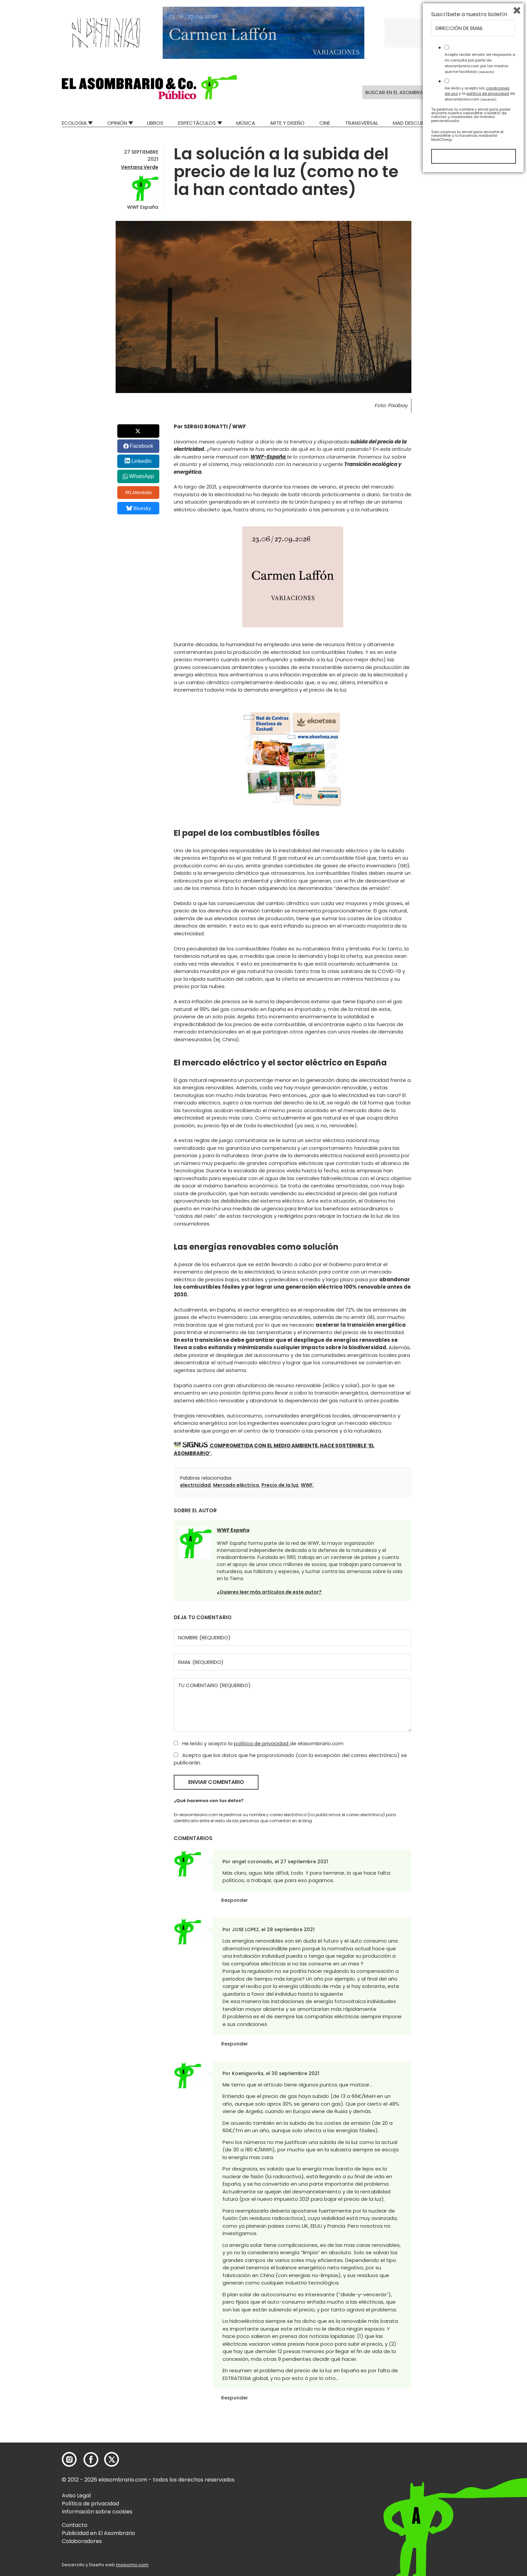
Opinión (117, 122)
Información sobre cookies (97, 2511)
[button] (149, 87)
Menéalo (139, 492)
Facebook (141, 446)
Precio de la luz (279, 1485)
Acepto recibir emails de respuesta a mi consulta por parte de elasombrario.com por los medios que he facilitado (480, 2463)
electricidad (195, 1485)
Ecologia (74, 122)
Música (245, 122)
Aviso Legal (76, 2495)
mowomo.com (132, 2565)
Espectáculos (197, 122)
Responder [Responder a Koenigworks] (234, 2397)
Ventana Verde (139, 167)
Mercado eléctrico (236, 1485)
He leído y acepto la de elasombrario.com (258, 1743)
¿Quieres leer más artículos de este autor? (269, 1592)
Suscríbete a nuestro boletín (469, 2415)
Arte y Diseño (287, 122)
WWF (307, 1485)
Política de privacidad (90, 2503)
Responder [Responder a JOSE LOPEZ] (234, 2043)
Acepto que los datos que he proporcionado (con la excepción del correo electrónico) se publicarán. (290, 1759)
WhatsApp (141, 476)
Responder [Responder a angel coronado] (234, 1900)
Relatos (454, 122)
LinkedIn (141, 461)
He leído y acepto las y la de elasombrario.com (480, 2494)
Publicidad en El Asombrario (98, 2533)
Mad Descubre (411, 122)
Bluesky (138, 508)
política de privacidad (262, 1743)
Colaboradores (82, 2541)
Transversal (361, 122)
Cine (324, 122)
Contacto (74, 2525)
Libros (155, 122)
